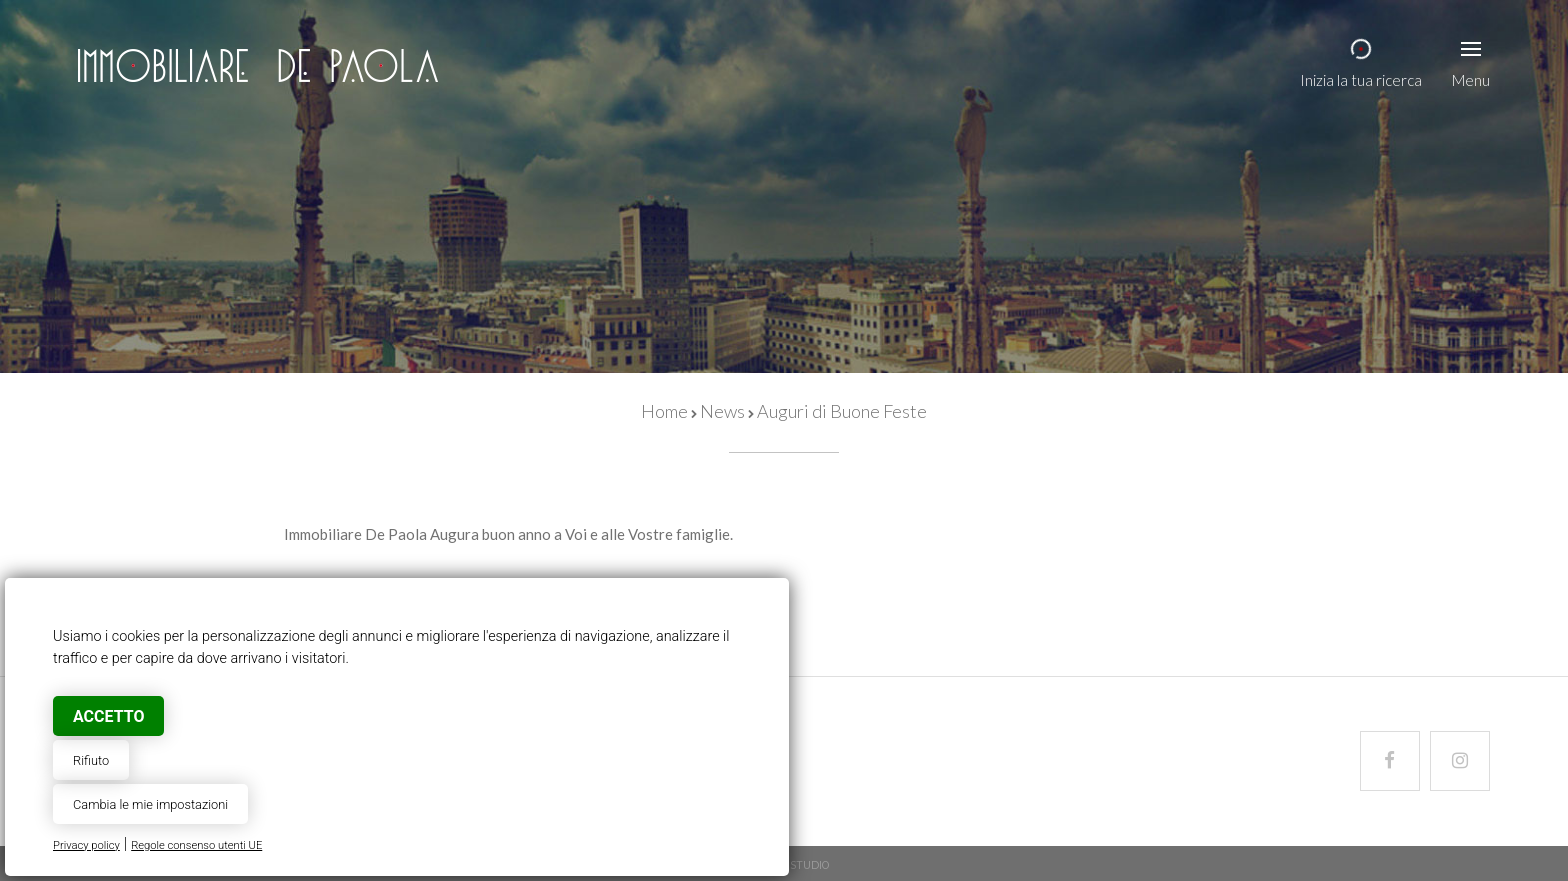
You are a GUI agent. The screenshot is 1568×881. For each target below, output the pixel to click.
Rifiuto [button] (91, 760)
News (722, 411)
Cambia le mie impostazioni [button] (150, 804)
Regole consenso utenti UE (196, 845)
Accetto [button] (108, 716)
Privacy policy (86, 845)
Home (664, 411)
